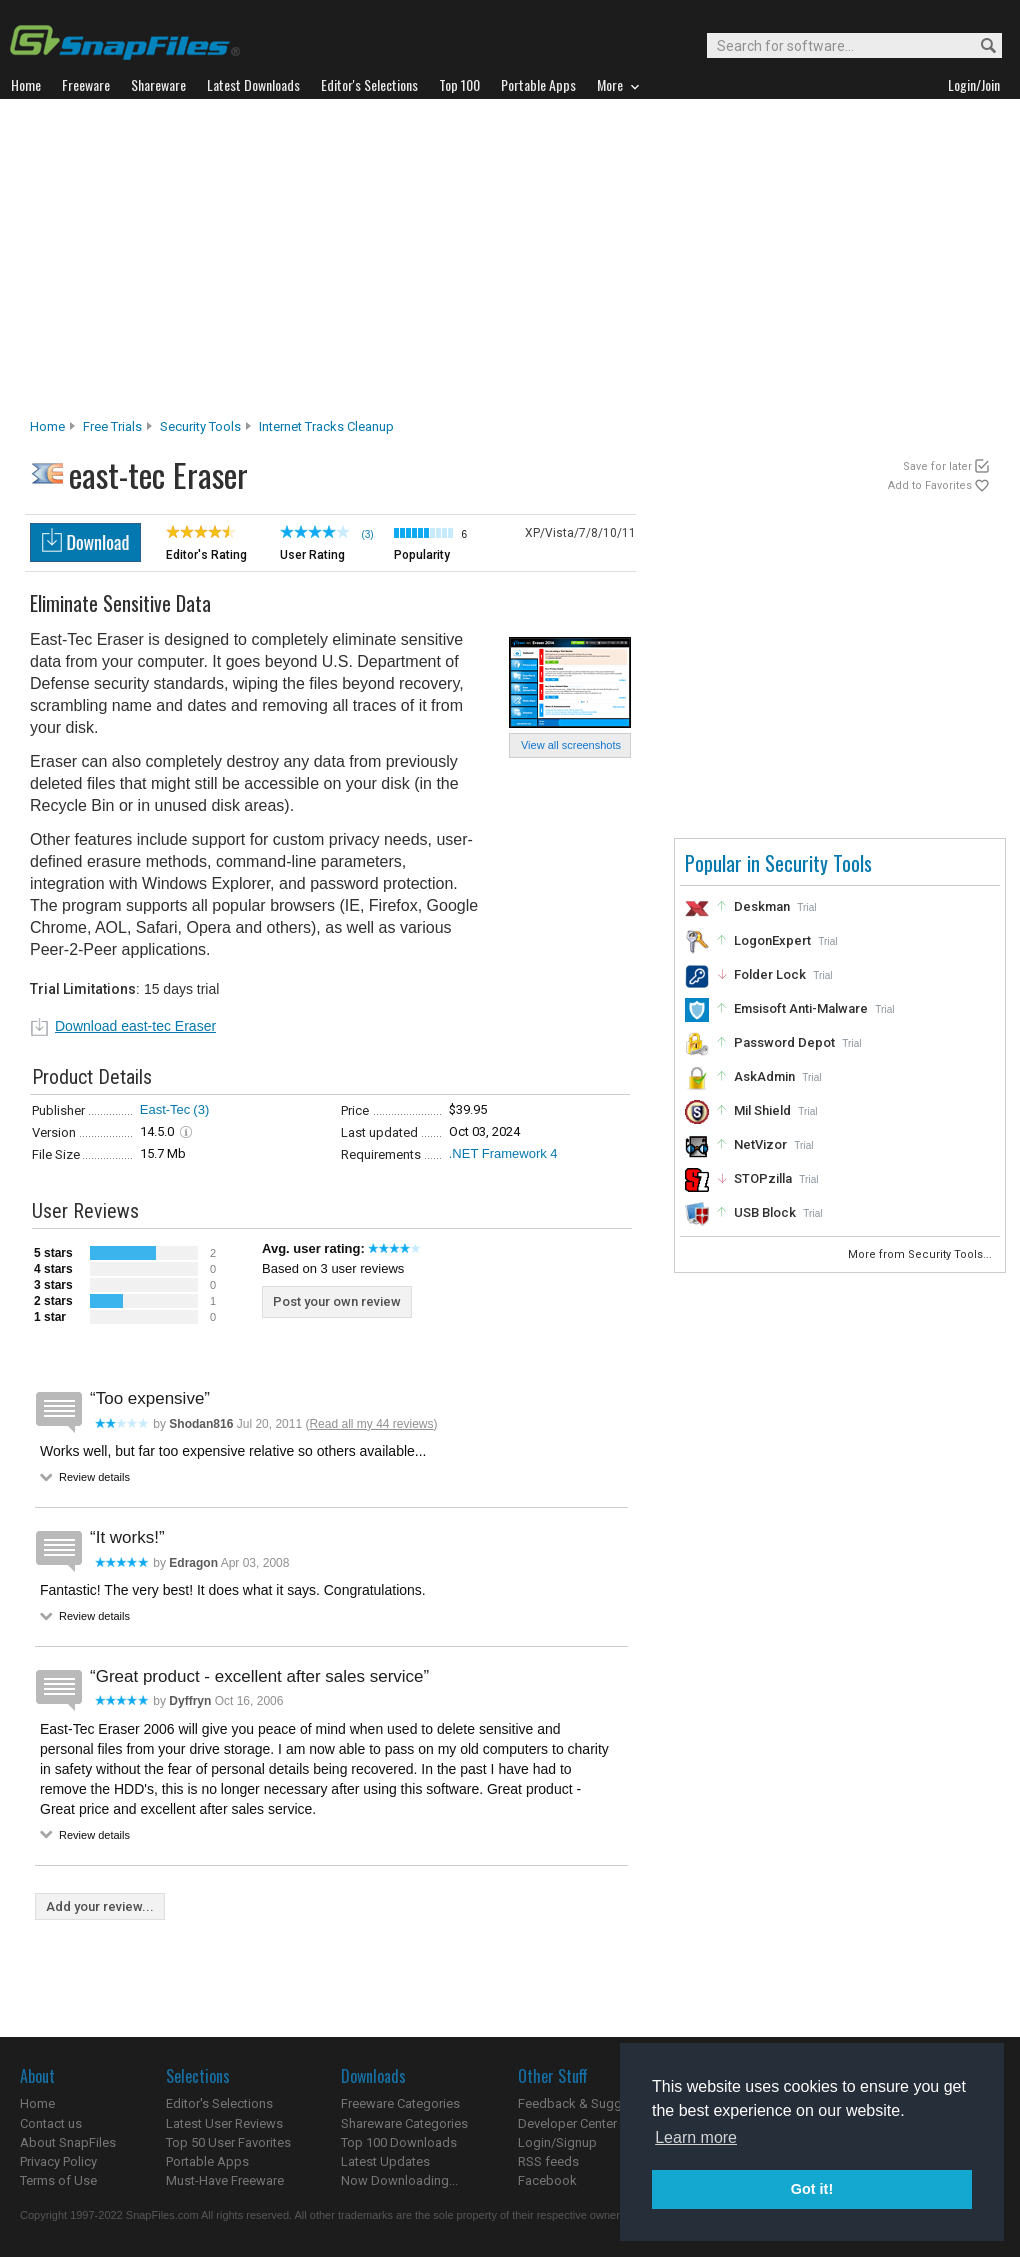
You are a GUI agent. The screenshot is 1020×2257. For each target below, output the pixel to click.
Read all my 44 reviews (371, 1424)
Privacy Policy (58, 2161)
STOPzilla (763, 1178)
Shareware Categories (404, 2123)
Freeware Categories (400, 2103)
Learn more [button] (696, 2137)
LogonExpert (772, 940)
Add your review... (100, 1906)
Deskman (762, 906)
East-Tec (165, 1109)
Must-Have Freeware (225, 2180)
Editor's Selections (219, 2103)
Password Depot (784, 1042)
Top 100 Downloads (399, 2142)
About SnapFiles (68, 2142)
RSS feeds (548, 2161)
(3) (201, 1109)
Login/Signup (557, 2142)
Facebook (547, 2180)
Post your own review (337, 1301)
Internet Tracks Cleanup (326, 426)
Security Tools (200, 426)
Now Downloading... (399, 2180)
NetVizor (760, 1144)
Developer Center (567, 2123)
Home (47, 426)
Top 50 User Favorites (228, 2142)
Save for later (937, 466)
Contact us (51, 2123)
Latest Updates (385, 2161)
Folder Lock (770, 974)
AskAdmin (764, 1076)
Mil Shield (762, 1110)
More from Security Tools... (921, 1254)
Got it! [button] (812, 2189)
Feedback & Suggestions (591, 2103)
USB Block (765, 1212)
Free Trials (112, 426)
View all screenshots (571, 745)
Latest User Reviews (224, 2123)
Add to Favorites (930, 485)
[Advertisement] (510, 264)
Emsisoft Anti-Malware (801, 1008)
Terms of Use (58, 2180)
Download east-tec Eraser (135, 1026)
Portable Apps (207, 2161)
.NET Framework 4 (503, 1153)
